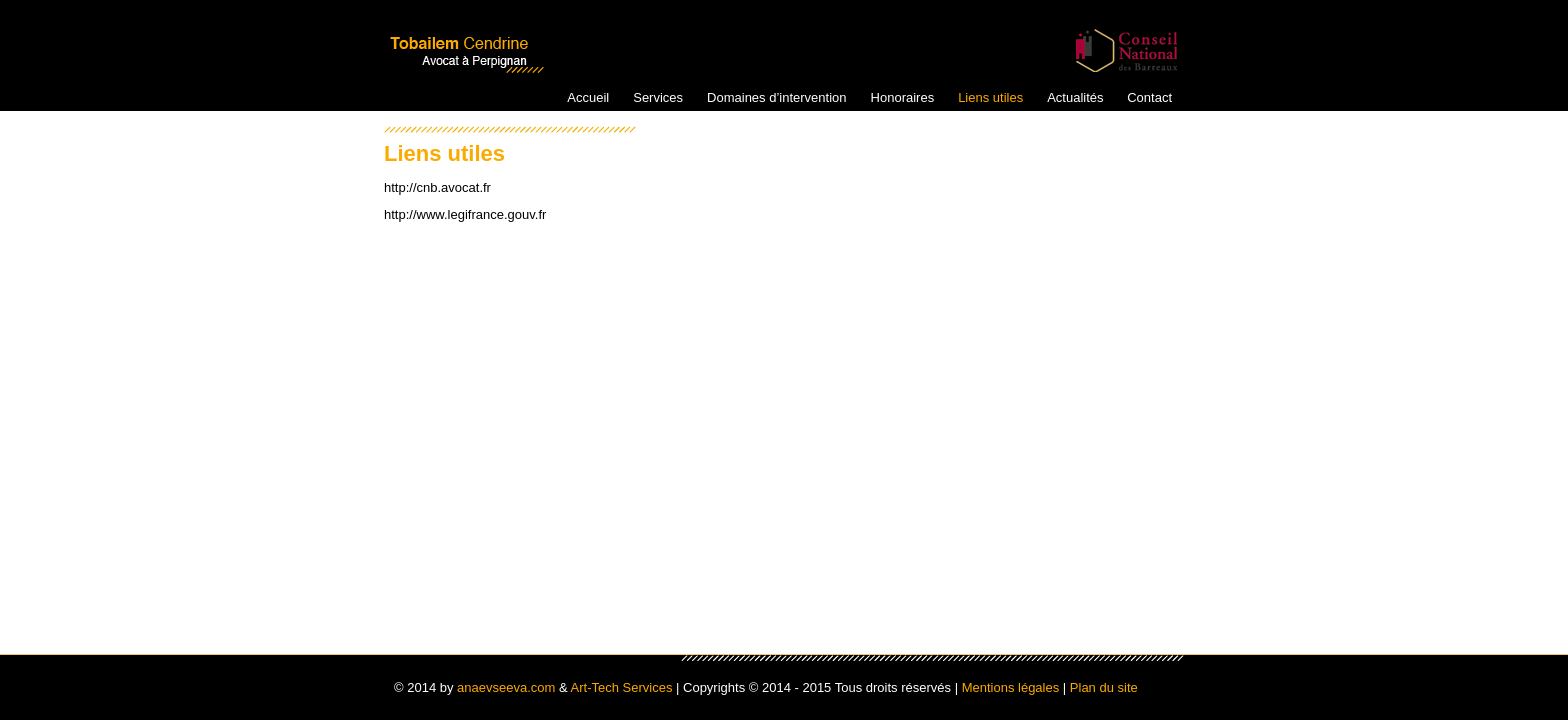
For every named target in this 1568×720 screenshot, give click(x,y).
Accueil (588, 97)
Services (658, 97)
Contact (1149, 97)
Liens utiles (990, 97)
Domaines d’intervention (776, 97)
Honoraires (903, 97)
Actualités (1075, 97)
